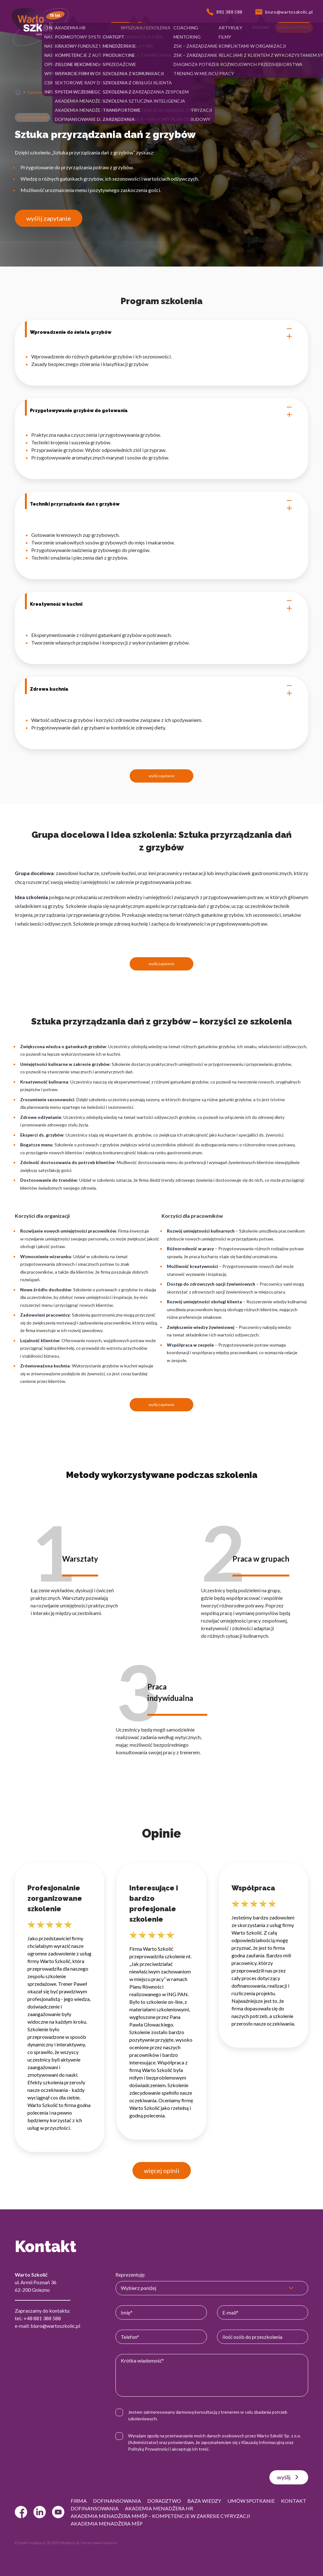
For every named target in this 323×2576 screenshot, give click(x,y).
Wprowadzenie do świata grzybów (161, 332)
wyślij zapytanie (48, 218)
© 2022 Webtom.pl (63, 2542)
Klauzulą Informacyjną (262, 2442)
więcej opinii (161, 2170)
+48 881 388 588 (42, 2318)
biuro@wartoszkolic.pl (55, 2326)
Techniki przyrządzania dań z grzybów (161, 504)
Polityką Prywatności (148, 2449)
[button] (55, 27)
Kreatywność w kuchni (161, 604)
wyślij (289, 2477)
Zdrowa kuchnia (161, 689)
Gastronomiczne (42, 92)
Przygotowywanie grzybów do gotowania (161, 410)
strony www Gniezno (99, 2542)
